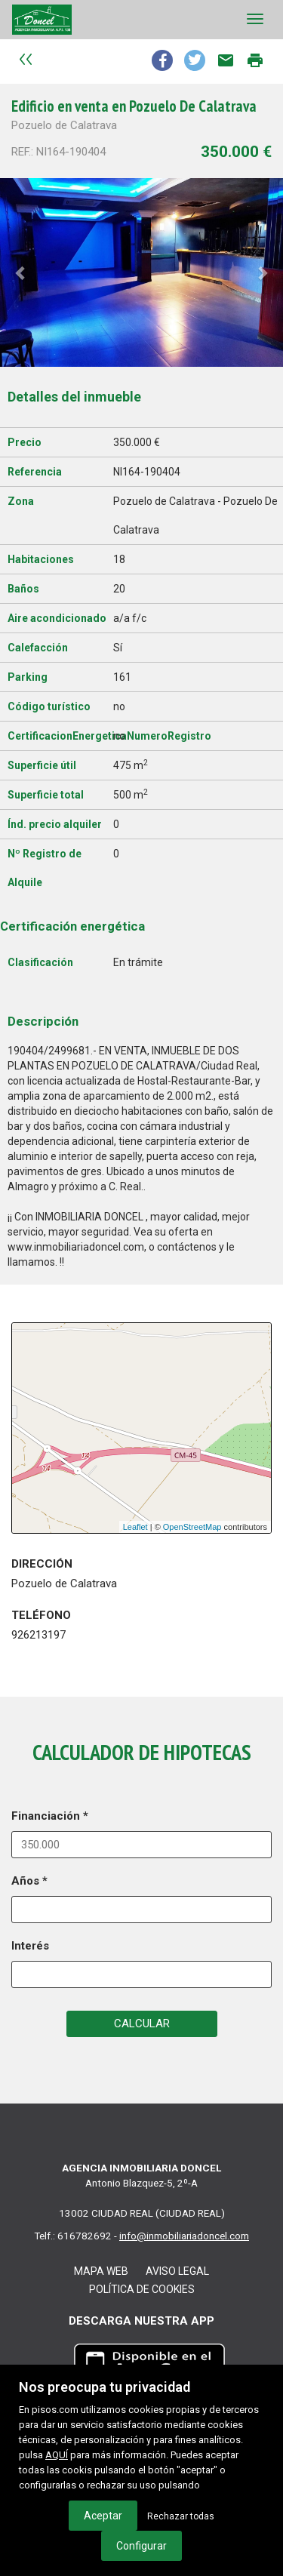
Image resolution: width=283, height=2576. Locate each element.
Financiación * (49, 1816)
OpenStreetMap (192, 1526)
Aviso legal (177, 2271)
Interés (30, 1946)
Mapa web (101, 2271)
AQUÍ (56, 2455)
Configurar (141, 2546)
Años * (29, 1881)
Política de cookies (142, 2289)
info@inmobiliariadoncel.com (184, 2236)
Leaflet (135, 1526)
